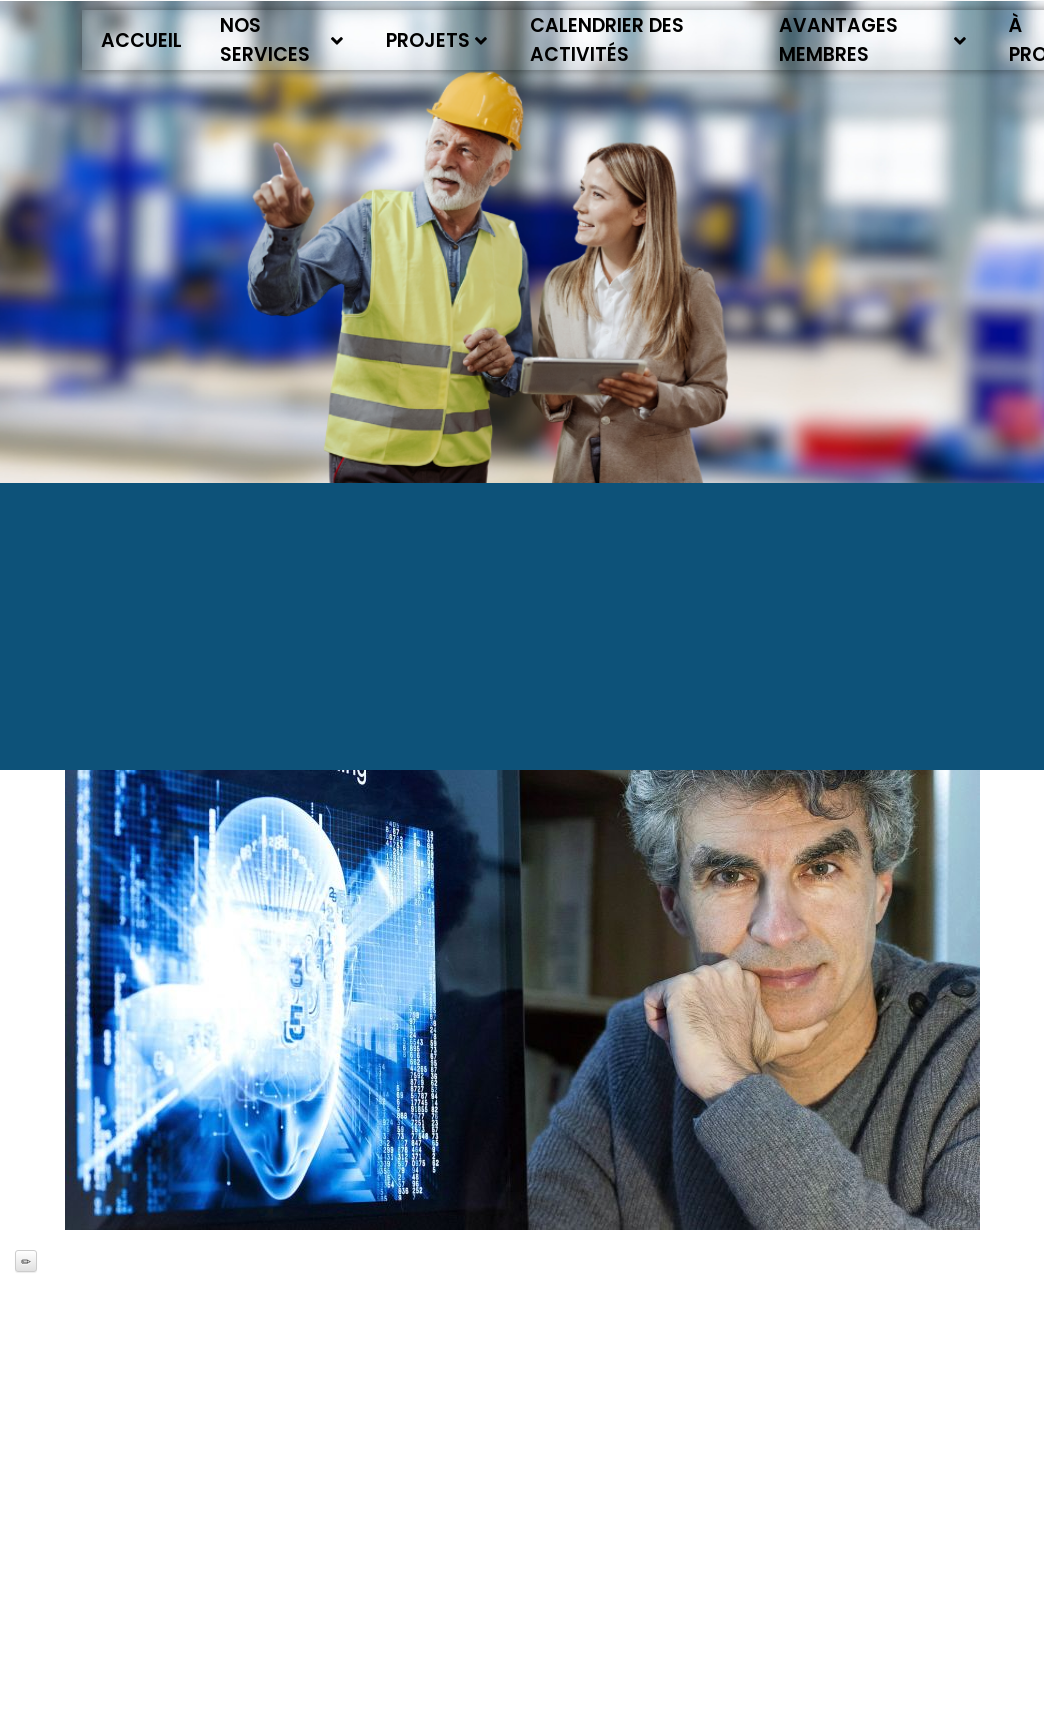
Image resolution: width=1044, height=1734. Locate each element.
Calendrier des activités (607, 40)
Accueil (141, 40)
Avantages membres (873, 40)
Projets (436, 40)
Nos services (281, 40)
